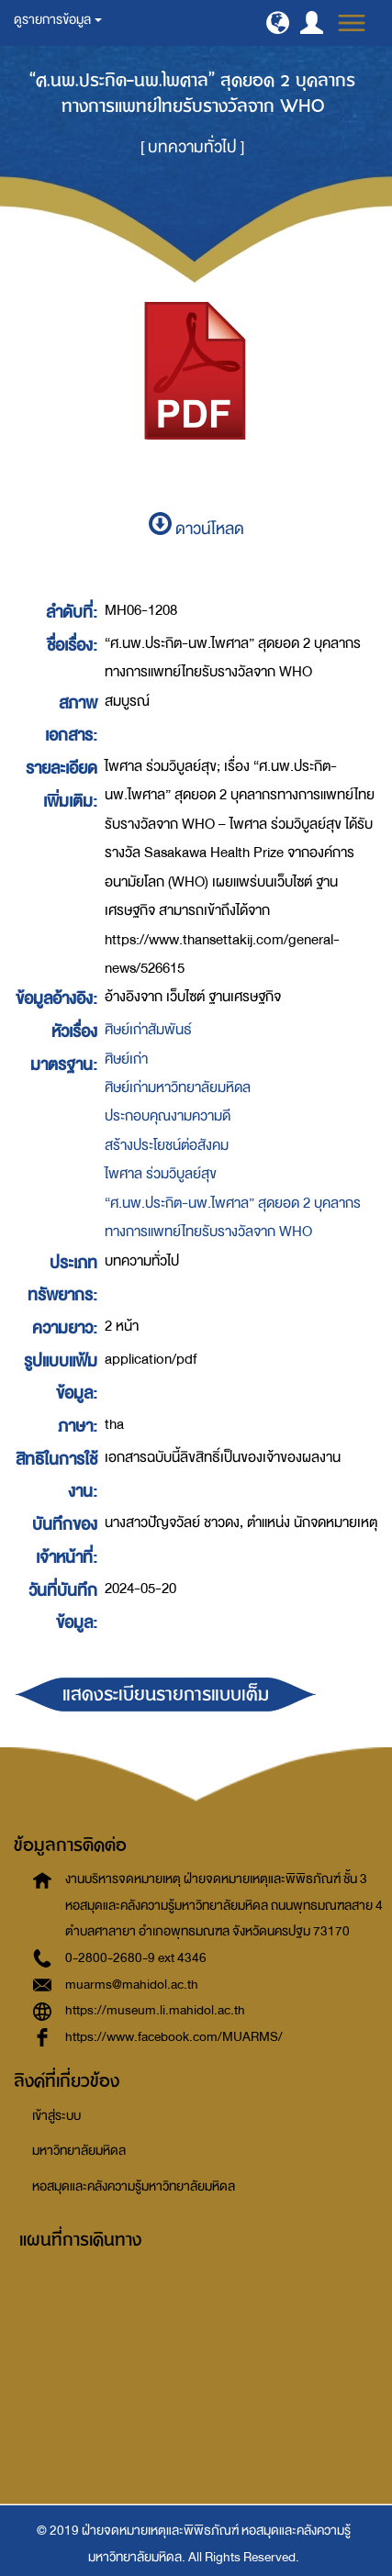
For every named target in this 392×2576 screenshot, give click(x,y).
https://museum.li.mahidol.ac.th (155, 2010)
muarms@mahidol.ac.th (131, 1984)
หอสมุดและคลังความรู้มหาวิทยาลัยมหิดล (133, 2186)
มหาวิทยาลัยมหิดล (79, 2150)
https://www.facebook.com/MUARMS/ (174, 2036)
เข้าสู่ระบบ (56, 2115)
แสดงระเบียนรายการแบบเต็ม (165, 1694)
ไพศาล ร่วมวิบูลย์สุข (161, 1174)
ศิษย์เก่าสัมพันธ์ (148, 1030)
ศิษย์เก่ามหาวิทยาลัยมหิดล (178, 1087)
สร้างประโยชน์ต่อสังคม (167, 1145)
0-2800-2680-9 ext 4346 (136, 1957)
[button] (278, 22)
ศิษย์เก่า (126, 1059)
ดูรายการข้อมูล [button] (58, 19)
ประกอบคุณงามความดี (167, 1116)
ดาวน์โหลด (196, 529)
